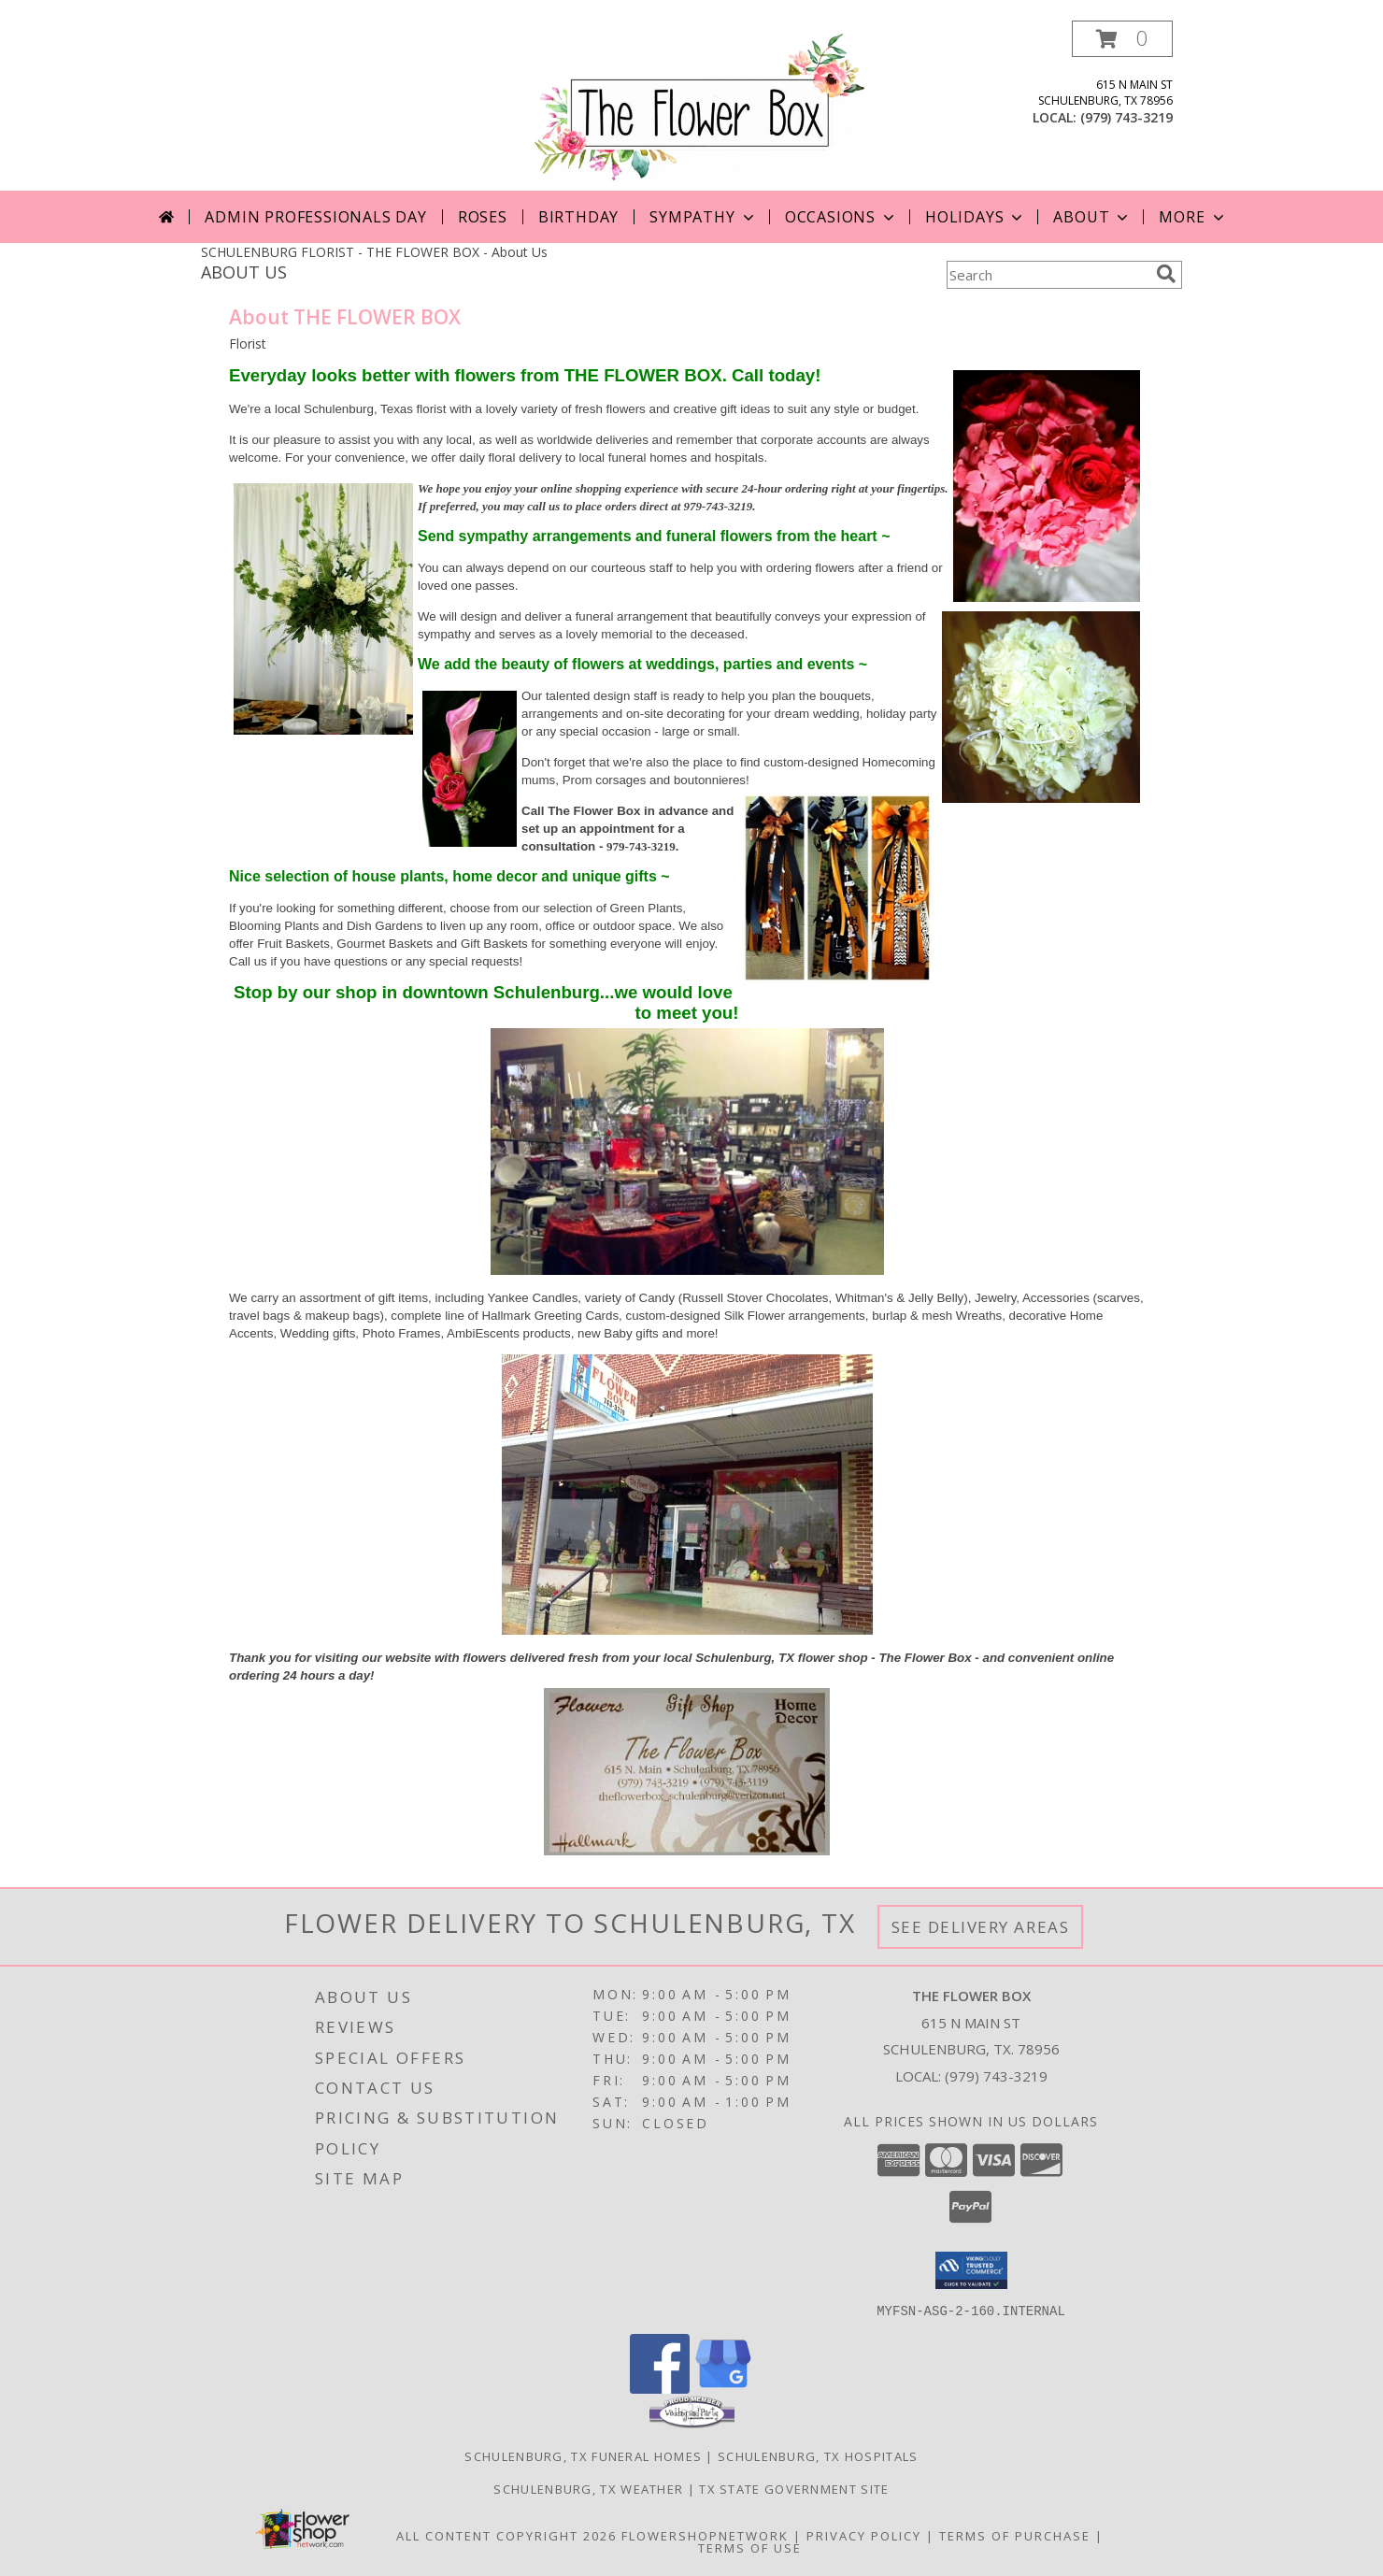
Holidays (975, 217)
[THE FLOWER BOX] (698, 105)
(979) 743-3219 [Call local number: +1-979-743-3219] (1126, 117)
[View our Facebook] (660, 2388)
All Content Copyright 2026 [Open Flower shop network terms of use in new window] (506, 2534)
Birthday (578, 217)
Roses (482, 217)
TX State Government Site (794, 2488)
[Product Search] (1048, 275)
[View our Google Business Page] (723, 2388)
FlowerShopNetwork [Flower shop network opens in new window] (705, 2534)
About (1092, 217)
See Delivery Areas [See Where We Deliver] (980, 1927)
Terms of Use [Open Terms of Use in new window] (750, 2547)
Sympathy (703, 217)
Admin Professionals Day (315, 217)
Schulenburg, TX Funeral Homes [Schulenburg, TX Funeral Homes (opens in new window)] (583, 2455)
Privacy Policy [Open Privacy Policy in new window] (863, 2534)
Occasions (841, 217)
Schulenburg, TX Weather (588, 2488)
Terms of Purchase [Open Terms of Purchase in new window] (1015, 2534)
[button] (1122, 39)
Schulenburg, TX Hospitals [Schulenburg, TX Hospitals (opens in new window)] (818, 2455)
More (1193, 217)
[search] (1166, 274)
